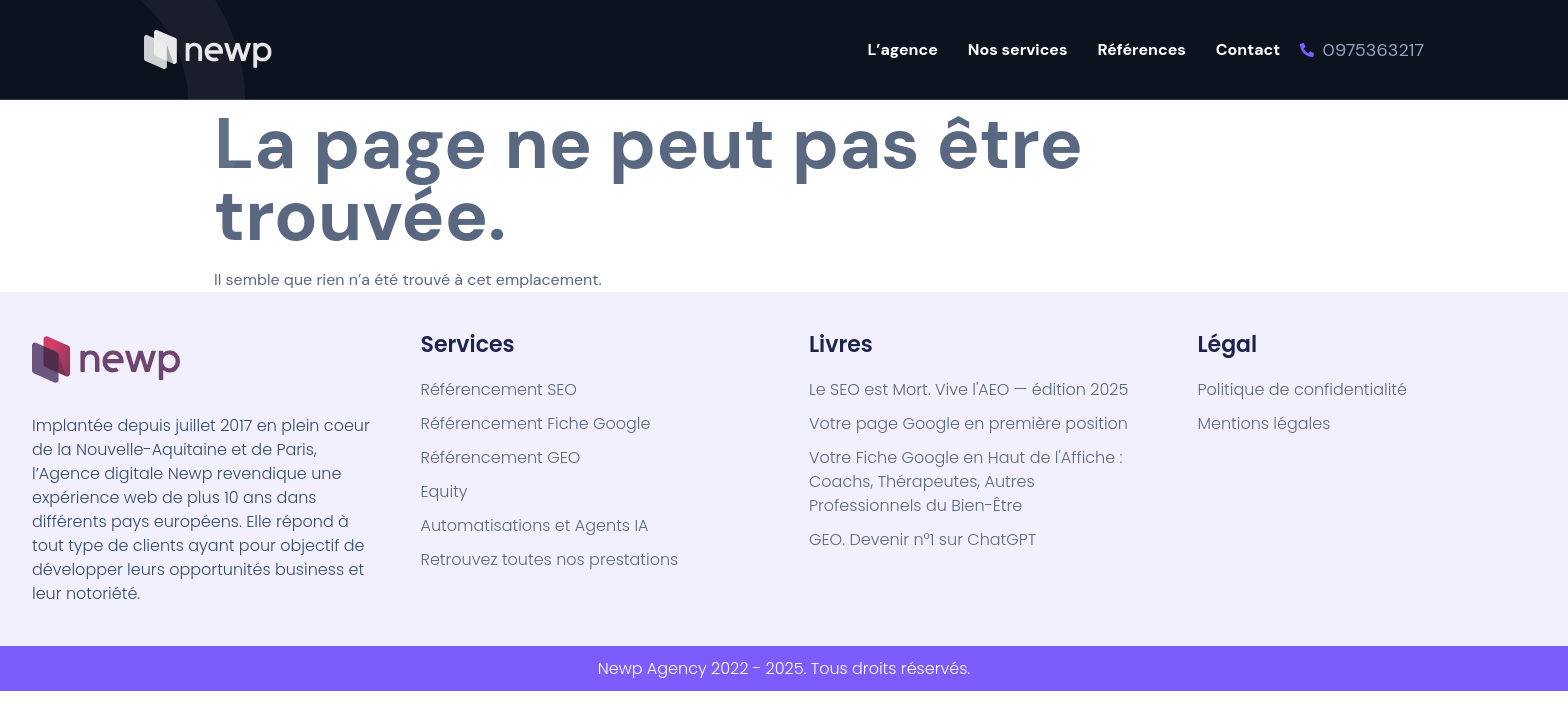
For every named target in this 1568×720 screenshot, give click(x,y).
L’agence (902, 49)
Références (1142, 49)
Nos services (1018, 49)
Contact (1248, 49)
